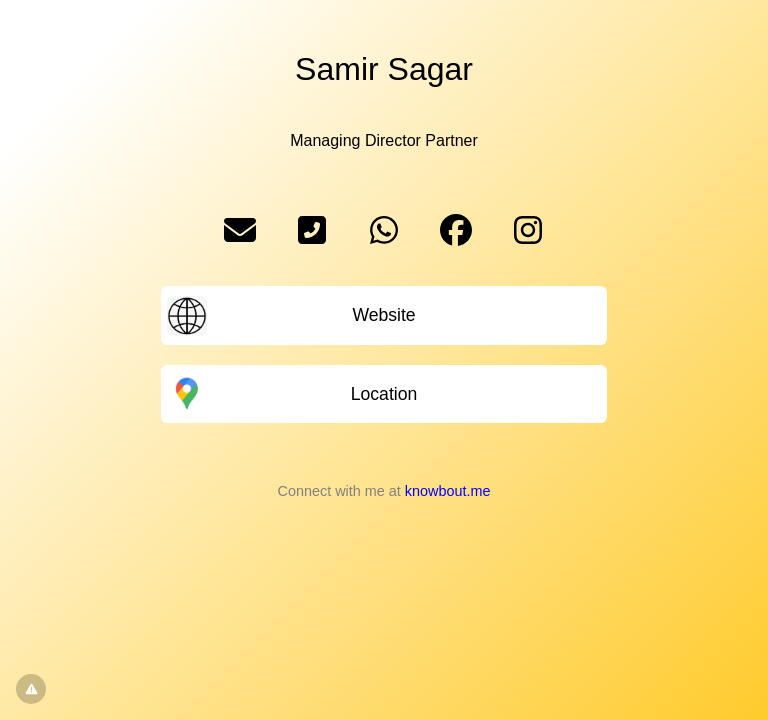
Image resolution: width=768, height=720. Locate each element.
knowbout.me (448, 491)
